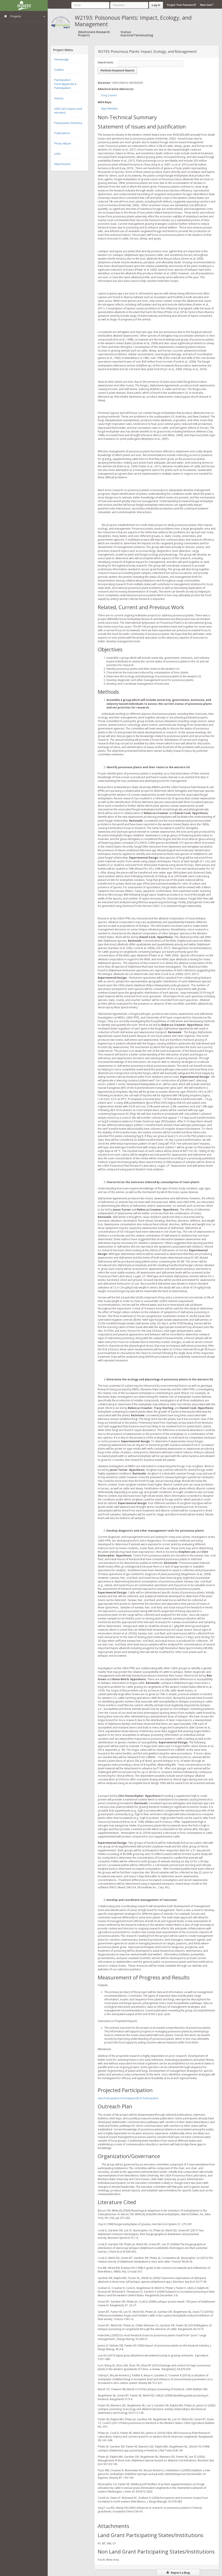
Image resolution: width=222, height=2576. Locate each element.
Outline (59, 70)
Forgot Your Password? (181, 5)
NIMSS (24, 5)
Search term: (106, 62)
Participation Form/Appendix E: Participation (65, 84)
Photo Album (62, 143)
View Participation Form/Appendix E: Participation (128, 2098)
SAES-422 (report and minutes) (68, 111)
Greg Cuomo (109, 95)
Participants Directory (68, 123)
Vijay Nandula (109, 108)
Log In (156, 5)
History (59, 98)
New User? (206, 5)
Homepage (61, 59)
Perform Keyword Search (117, 70)
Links (57, 154)
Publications (62, 133)
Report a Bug (178, 2572)
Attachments (62, 164)
